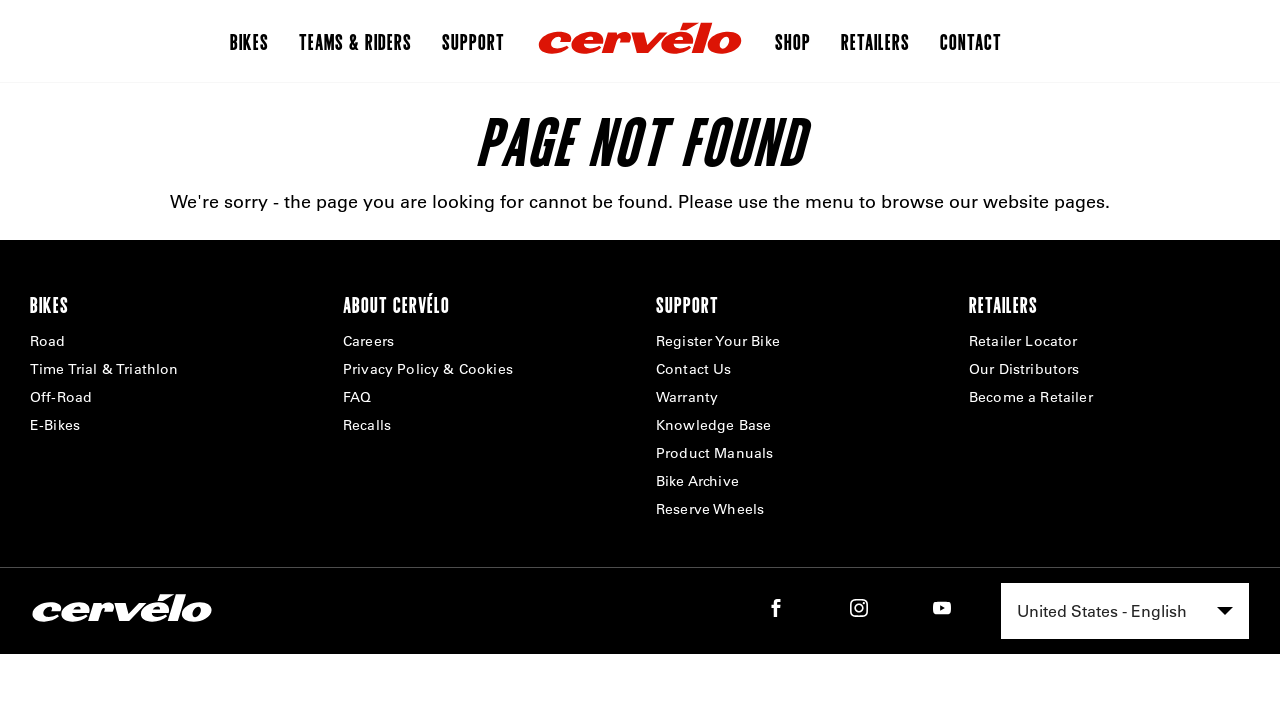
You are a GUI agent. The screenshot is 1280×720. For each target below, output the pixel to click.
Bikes (249, 41)
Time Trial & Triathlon (104, 369)
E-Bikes (55, 425)
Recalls (367, 425)
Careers (368, 341)
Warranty (687, 397)
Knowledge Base (713, 425)
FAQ (357, 397)
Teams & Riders (355, 41)
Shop (793, 41)
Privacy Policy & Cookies (428, 369)
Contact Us (694, 369)
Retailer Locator (1023, 341)
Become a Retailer (1031, 397)
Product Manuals (714, 453)
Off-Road (61, 397)
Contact (971, 41)
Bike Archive (697, 481)
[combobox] (1125, 611)
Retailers (875, 41)
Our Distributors (1024, 369)
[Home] (640, 41)
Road (48, 341)
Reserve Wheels (710, 509)
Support (473, 41)
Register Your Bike (718, 341)
